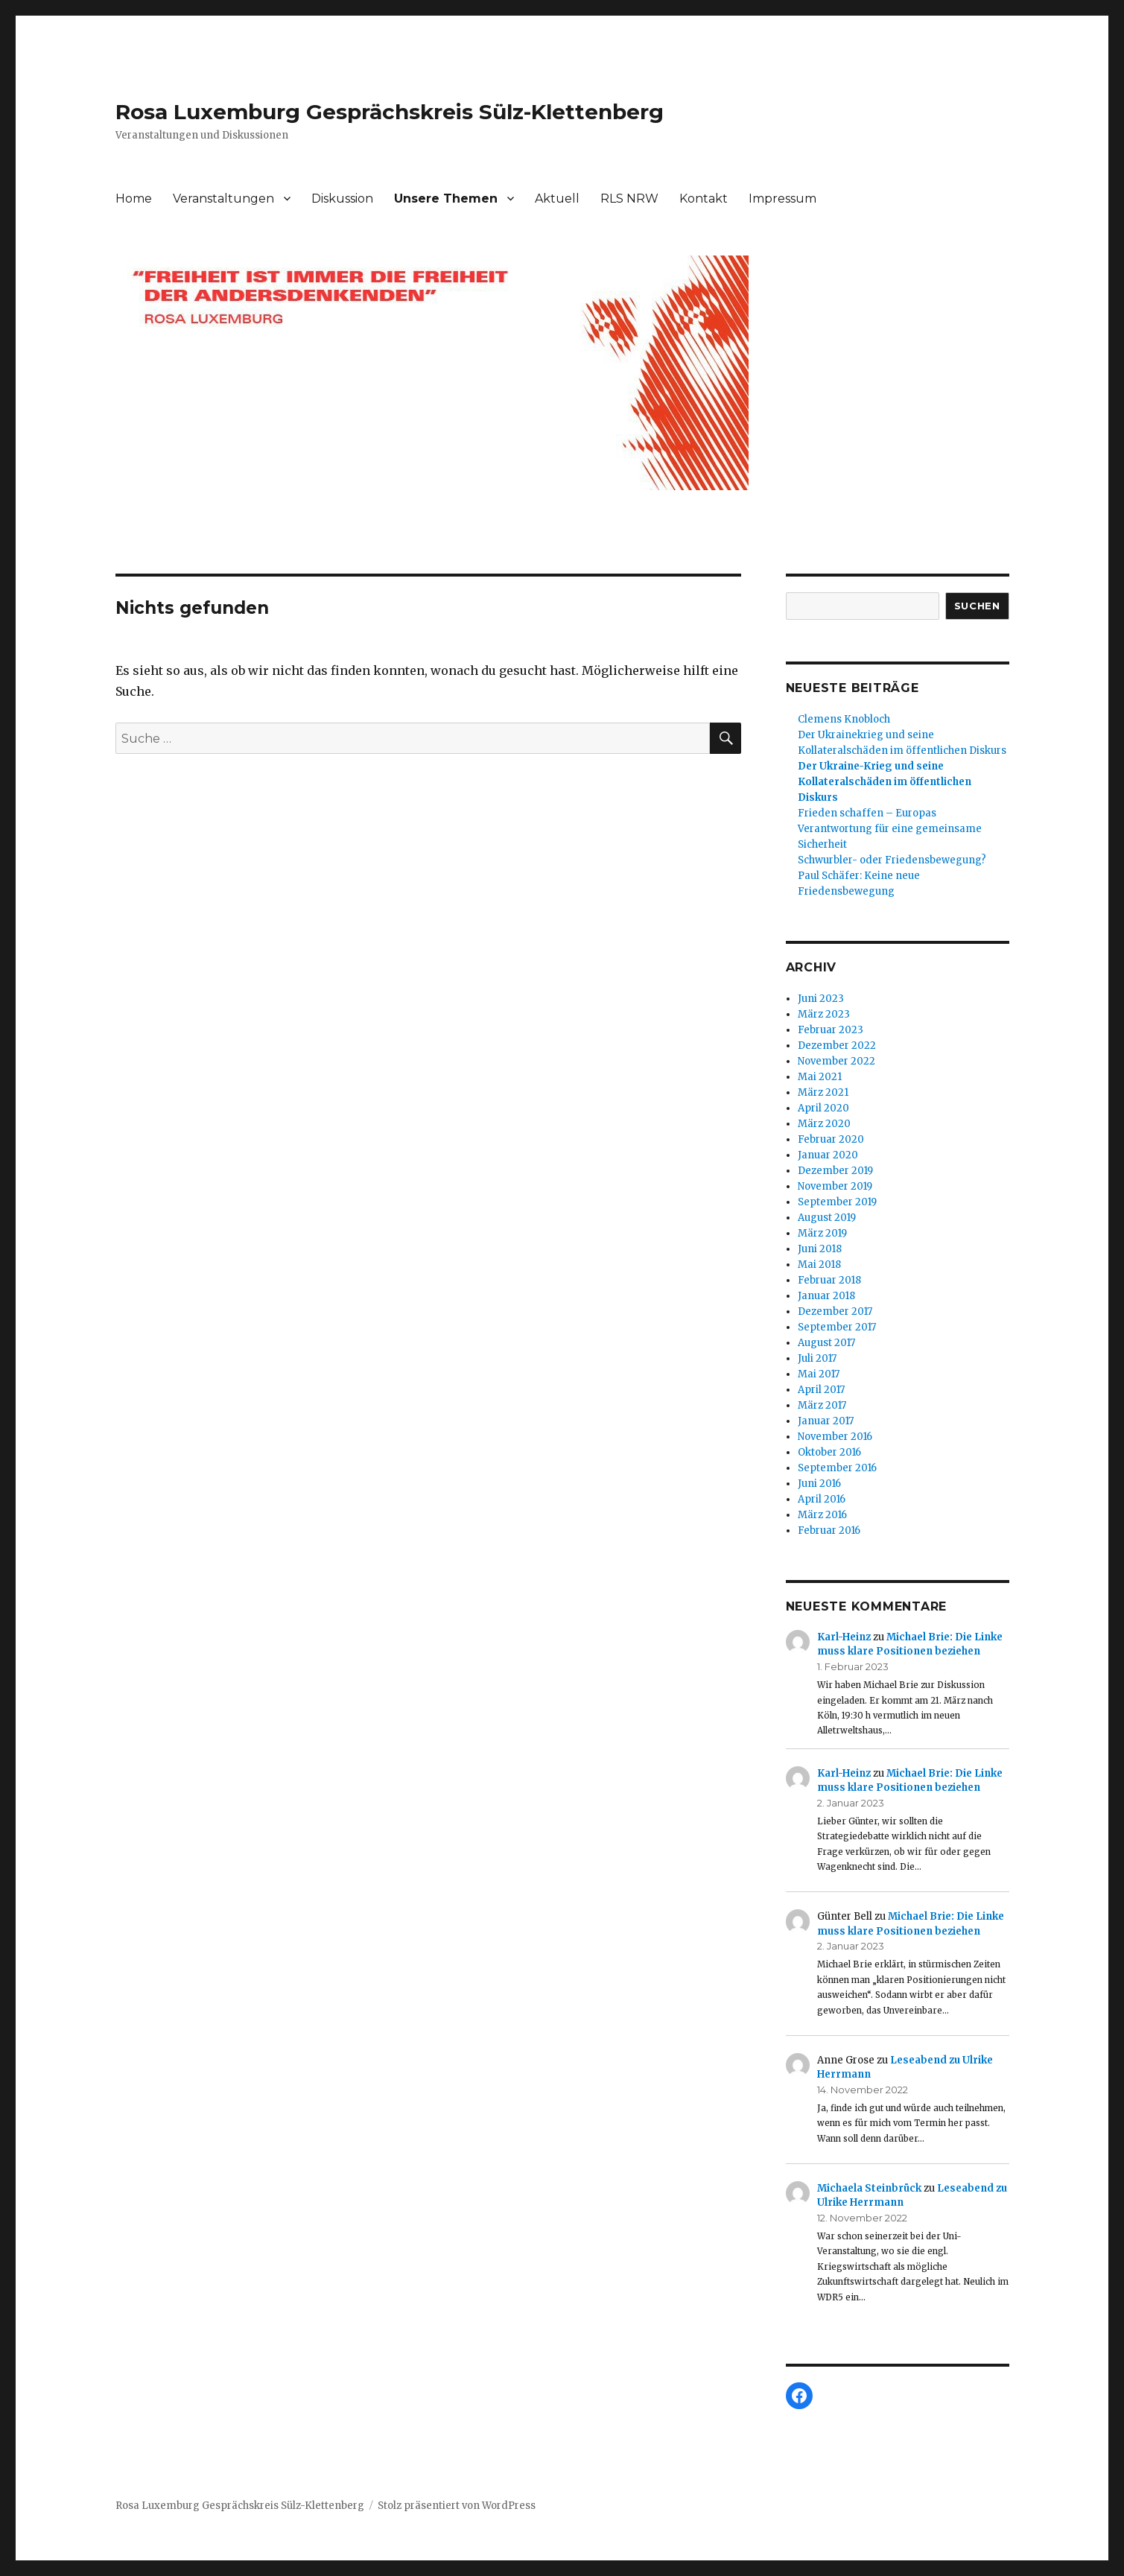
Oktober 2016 (829, 1452)
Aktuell (557, 198)
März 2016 (822, 1515)
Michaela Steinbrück (869, 2188)
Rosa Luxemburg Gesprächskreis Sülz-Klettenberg (389, 111)
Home (133, 198)
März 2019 (822, 1233)
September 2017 (837, 1327)
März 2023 (824, 1014)
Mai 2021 (820, 1076)
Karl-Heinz (844, 1637)
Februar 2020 (831, 1139)
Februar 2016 (829, 1530)
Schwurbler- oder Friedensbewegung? (892, 860)
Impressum (782, 198)
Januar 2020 (828, 1155)
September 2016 (837, 1468)
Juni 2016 (819, 1483)
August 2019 (827, 1217)
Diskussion (342, 198)
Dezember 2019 (835, 1170)
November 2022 (836, 1061)
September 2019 (837, 1202)
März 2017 (822, 1405)
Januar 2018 (826, 1295)
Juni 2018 (820, 1249)
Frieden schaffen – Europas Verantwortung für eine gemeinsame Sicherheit (890, 829)
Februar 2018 (829, 1280)
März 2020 (824, 1123)
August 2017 (826, 1342)
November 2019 (835, 1186)
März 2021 (823, 1092)
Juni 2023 (821, 998)
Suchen (977, 606)
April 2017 (821, 1389)
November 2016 (835, 1436)
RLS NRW (629, 198)
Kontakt (703, 198)
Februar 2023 (830, 1030)
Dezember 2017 (835, 1311)
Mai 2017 (818, 1374)
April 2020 (823, 1108)
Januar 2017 (826, 1421)
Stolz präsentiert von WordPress (457, 2505)
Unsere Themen (446, 198)
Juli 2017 (817, 1358)
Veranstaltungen (223, 198)
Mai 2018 (819, 1264)
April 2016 (821, 1499)
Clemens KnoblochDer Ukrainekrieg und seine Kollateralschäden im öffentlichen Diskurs (902, 735)
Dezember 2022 (837, 1045)
